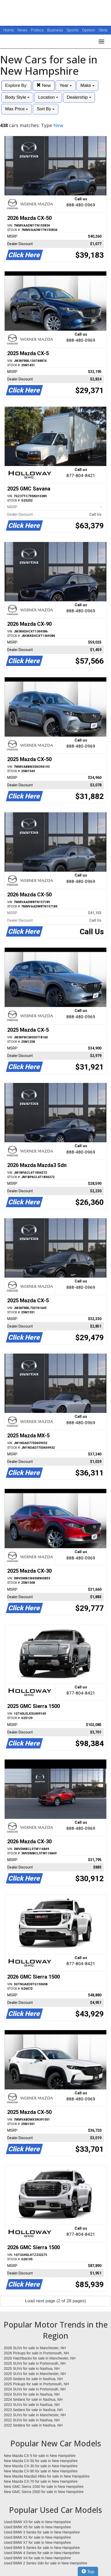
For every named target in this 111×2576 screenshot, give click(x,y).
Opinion (89, 30)
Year (65, 85)
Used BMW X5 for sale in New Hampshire (37, 2527)
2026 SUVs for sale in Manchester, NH (35, 2348)
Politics (37, 30)
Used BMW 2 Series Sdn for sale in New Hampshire (45, 2563)
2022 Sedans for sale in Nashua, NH (33, 2425)
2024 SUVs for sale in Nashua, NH (32, 2394)
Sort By (45, 108)
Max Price (16, 108)
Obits (103, 30)
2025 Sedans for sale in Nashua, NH (33, 2379)
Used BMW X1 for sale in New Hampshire (37, 2537)
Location (48, 97)
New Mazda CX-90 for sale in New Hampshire (41, 2471)
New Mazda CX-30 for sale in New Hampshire (41, 2466)
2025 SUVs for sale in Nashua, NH (32, 2368)
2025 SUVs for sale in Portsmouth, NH (35, 2363)
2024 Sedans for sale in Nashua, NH (33, 2399)
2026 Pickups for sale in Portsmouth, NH (36, 2353)
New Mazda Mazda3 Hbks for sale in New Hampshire (46, 2476)
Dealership (79, 97)
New (43, 85)
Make (87, 85)
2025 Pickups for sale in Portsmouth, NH (36, 2384)
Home (8, 30)
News (22, 30)
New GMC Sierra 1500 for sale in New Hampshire (44, 2487)
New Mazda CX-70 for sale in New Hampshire (41, 2481)
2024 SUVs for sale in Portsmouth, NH (35, 2389)
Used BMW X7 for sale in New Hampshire (37, 2542)
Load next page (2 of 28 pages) (55, 2300)
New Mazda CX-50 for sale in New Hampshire (41, 2461)
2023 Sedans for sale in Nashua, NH (33, 2410)
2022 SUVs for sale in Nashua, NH (32, 2420)
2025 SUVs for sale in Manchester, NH (35, 2374)
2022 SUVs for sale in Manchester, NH (35, 2415)
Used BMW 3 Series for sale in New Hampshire (42, 2532)
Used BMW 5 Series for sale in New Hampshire (42, 2548)
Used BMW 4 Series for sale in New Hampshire (42, 2553)
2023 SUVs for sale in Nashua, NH (32, 2405)
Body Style (17, 97)
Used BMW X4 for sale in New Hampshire (37, 2558)
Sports (73, 30)
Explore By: (16, 85)
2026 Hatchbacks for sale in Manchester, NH (39, 2358)
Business (55, 30)
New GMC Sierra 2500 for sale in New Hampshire (44, 2492)
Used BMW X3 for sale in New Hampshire (37, 2522)
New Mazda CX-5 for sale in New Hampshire (40, 2456)
